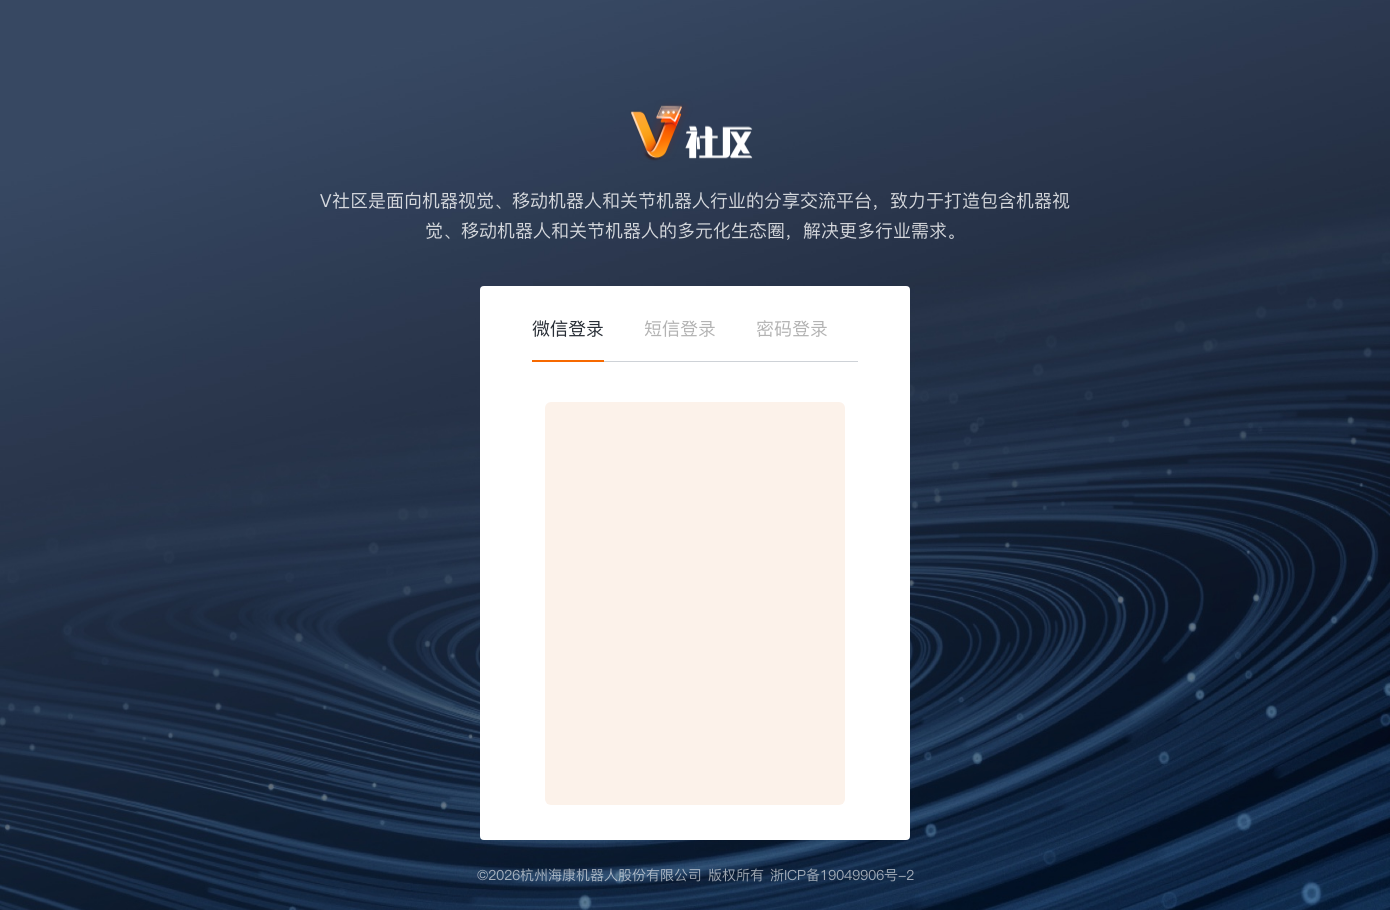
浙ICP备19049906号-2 (842, 875)
